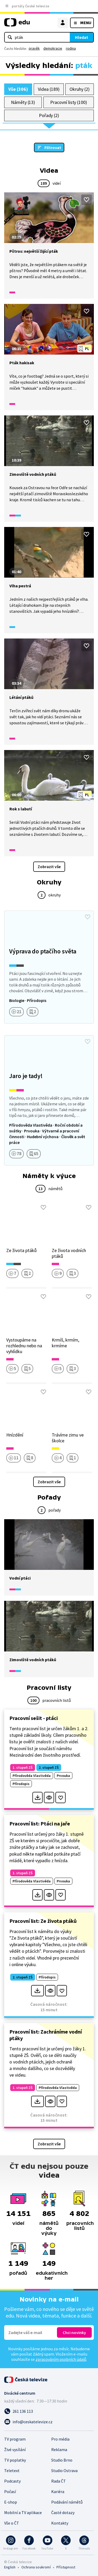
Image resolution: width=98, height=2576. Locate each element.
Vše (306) (18, 89)
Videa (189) (48, 89)
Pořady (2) (49, 115)
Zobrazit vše (49, 866)
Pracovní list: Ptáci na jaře (39, 1823)
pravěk (34, 48)
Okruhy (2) (79, 89)
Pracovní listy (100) (68, 102)
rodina (71, 48)
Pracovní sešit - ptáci (33, 1718)
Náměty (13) (23, 102)
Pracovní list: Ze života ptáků (43, 1921)
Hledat (81, 37)
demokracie (52, 48)
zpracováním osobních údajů (61, 2359)
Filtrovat (52, 147)
